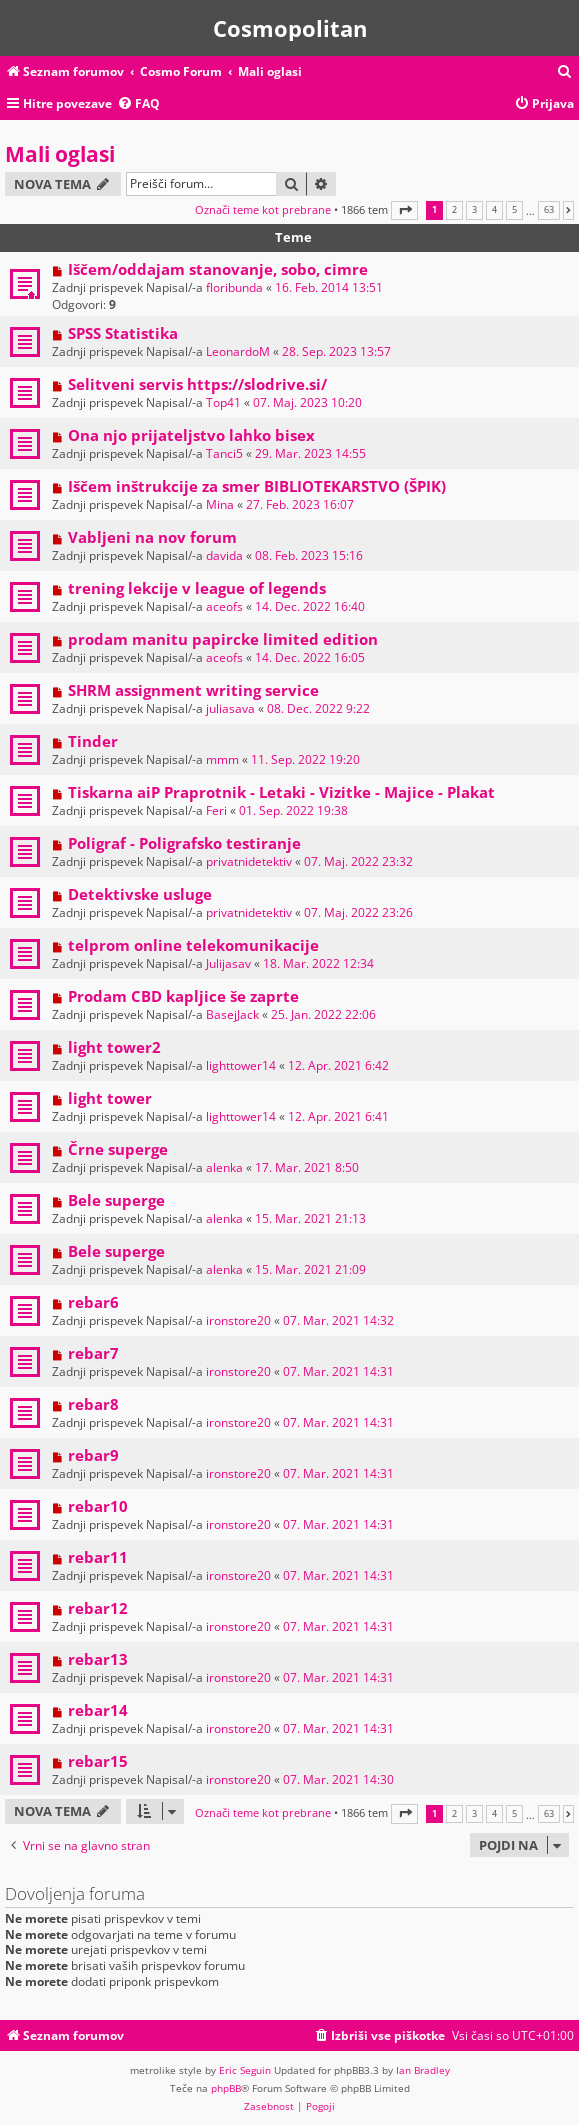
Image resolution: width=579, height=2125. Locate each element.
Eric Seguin (245, 2070)
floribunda (234, 287)
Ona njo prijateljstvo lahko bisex (191, 435)
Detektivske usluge (140, 894)
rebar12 (98, 1608)
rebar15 (98, 1761)
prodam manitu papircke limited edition (223, 639)
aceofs (224, 606)
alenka (224, 1167)
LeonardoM (238, 351)
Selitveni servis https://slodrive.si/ (197, 384)
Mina (220, 504)
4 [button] (494, 210)
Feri (216, 810)
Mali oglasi (60, 154)
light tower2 (114, 1047)
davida (224, 555)
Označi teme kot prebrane (263, 209)
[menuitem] (565, 72)
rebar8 (93, 1404)
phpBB (226, 2088)
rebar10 (98, 1506)
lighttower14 (241, 1065)
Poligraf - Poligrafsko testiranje (184, 843)
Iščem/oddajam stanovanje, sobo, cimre (218, 269)
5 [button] (514, 210)
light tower (110, 1098)
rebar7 (93, 1353)
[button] (404, 210)
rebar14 (98, 1710)
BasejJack (232, 1014)
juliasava (230, 708)
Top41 (223, 402)
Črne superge (118, 1149)
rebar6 (93, 1302)
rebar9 (93, 1455)
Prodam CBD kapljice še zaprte (183, 996)
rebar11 (98, 1557)
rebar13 (98, 1659)
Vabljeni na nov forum (152, 537)
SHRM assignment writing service (193, 690)
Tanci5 (224, 453)
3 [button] (474, 210)
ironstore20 (238, 1320)
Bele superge (116, 1200)
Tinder (93, 741)
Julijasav (228, 963)
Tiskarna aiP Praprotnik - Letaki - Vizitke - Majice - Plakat (281, 792)
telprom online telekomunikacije (193, 945)
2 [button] (454, 210)
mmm (222, 759)
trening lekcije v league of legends (197, 588)
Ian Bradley (423, 2070)
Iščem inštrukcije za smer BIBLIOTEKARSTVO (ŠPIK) (257, 486)
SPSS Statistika (123, 333)
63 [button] (549, 210)
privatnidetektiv (249, 861)
